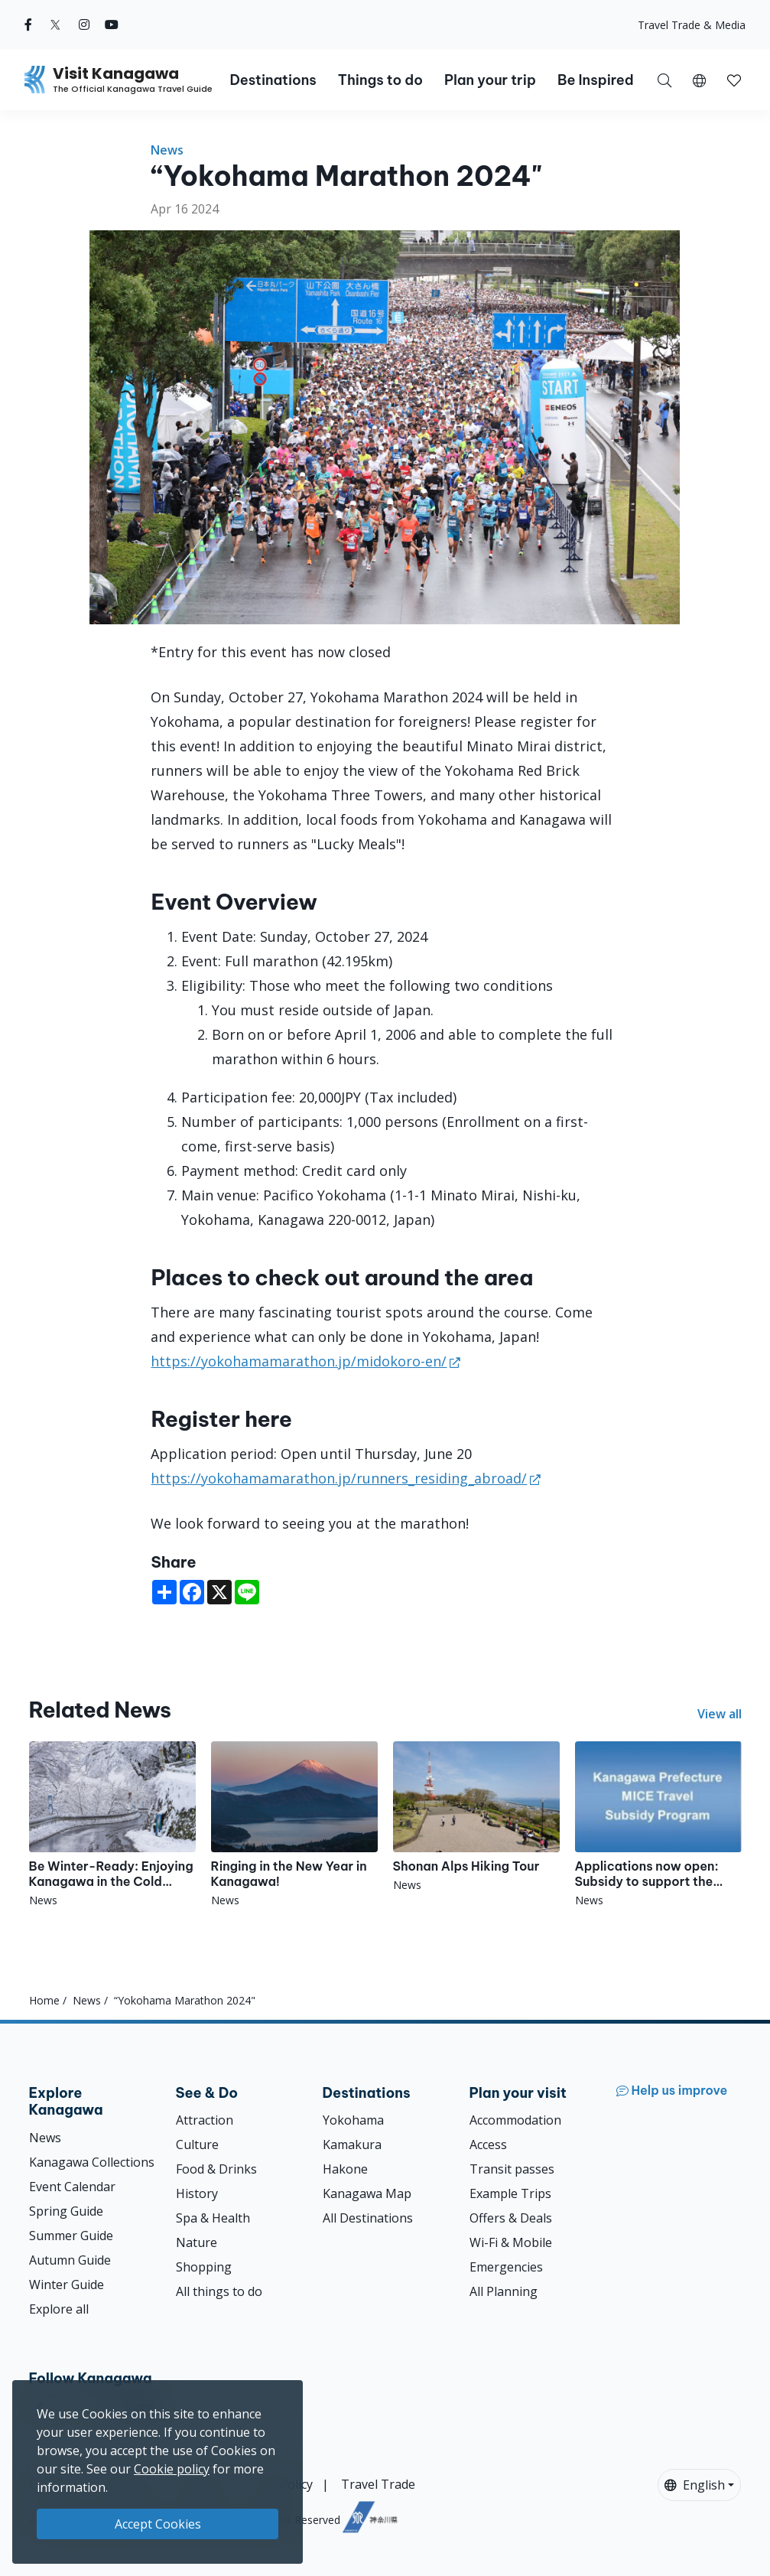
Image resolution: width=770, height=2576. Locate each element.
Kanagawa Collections (91, 2162)
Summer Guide (71, 2235)
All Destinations (368, 2218)
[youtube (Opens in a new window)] (112, 24)
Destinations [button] (272, 80)
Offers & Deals (510, 2218)
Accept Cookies (158, 2524)
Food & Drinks (216, 2169)
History (197, 2193)
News (167, 150)
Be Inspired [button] (595, 80)
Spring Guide (66, 2211)
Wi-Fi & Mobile (510, 2242)
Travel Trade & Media (692, 25)
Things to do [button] (380, 80)
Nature (196, 2242)
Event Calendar (72, 2186)
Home (44, 2000)
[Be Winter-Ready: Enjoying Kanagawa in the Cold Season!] (112, 1824)
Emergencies (506, 2266)
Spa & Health (213, 2218)
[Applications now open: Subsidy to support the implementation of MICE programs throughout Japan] (658, 1824)
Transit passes (511, 2169)
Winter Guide (66, 2284)
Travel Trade (378, 2484)
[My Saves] (734, 79)
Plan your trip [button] (490, 80)
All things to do (219, 2291)
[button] (699, 79)
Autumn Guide (70, 2260)
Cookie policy (172, 2468)
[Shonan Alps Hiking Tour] (476, 1817)
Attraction (204, 2120)
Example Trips (510, 2193)
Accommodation (515, 2120)
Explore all (59, 2309)
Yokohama (353, 2120)
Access (488, 2144)
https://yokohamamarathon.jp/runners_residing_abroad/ (339, 1478)
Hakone (345, 2169)
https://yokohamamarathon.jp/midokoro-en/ (299, 1361)
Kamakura (352, 2144)
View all (719, 1713)
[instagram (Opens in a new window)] (84, 24)
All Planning (503, 2291)
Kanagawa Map (367, 2193)
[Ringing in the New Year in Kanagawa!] (294, 1824)
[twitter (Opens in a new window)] (55, 24)
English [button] (694, 2485)
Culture (197, 2144)
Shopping (204, 2266)
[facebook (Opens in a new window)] (28, 24)
